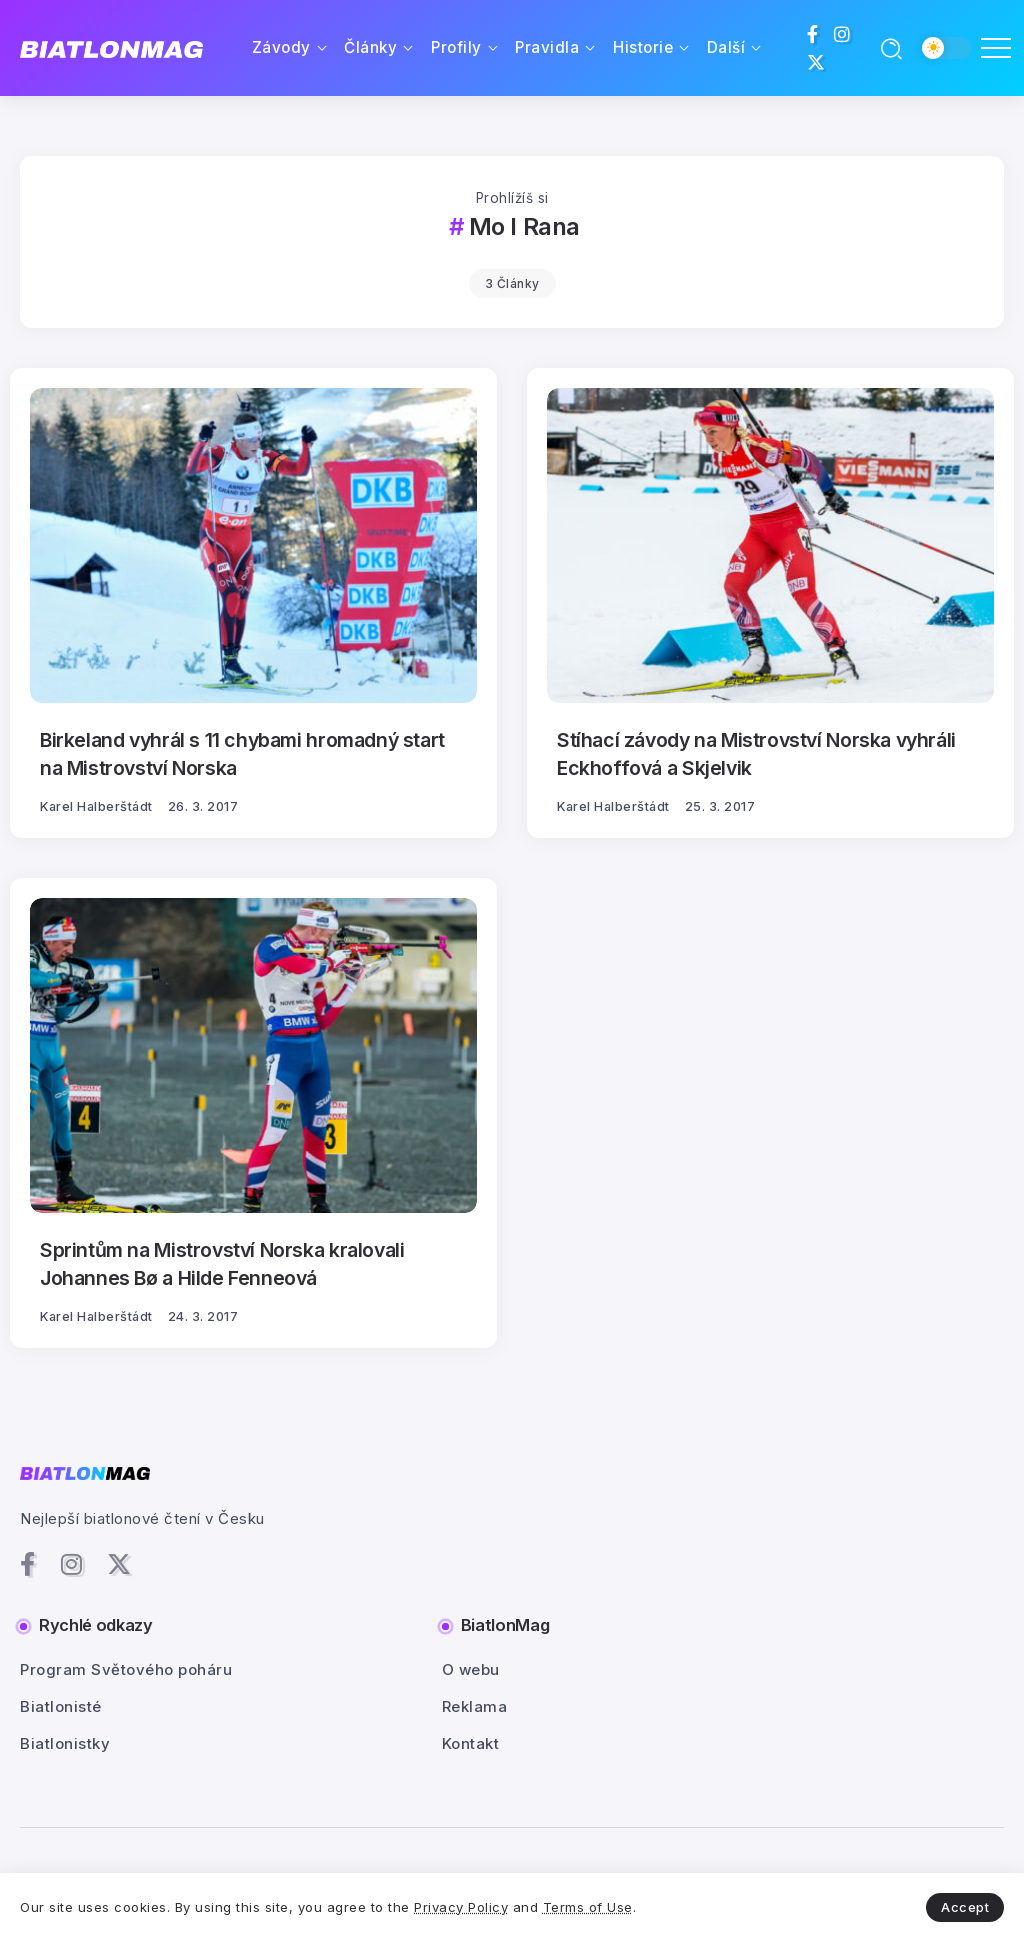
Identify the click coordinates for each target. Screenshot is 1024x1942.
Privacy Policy (461, 1907)
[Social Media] (813, 34)
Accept (965, 1907)
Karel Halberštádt (96, 806)
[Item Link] (253, 545)
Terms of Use (588, 1907)
